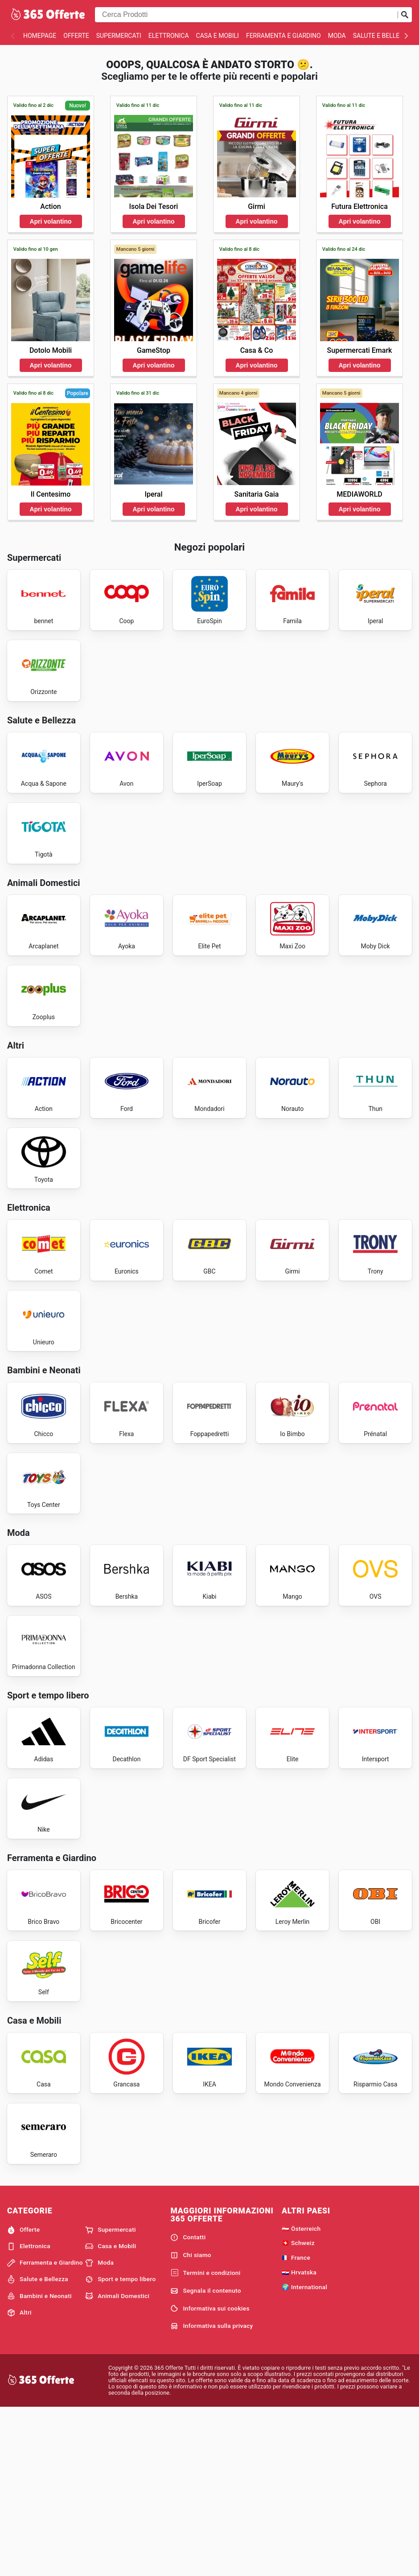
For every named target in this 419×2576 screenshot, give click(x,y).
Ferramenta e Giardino (283, 35)
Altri (19, 2479)
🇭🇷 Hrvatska (299, 2439)
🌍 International (304, 2453)
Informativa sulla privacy (211, 2493)
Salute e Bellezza (382, 35)
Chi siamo (190, 2422)
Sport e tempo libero (120, 2446)
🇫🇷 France (296, 2424)
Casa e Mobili (217, 35)
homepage (39, 35)
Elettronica (168, 35)
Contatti (187, 2404)
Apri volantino (50, 221)
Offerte (76, 35)
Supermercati (118, 35)
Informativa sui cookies (209, 2475)
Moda (337, 35)
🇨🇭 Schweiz (298, 2409)
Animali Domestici (117, 2463)
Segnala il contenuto (205, 2458)
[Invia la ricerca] (405, 15)
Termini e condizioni (205, 2440)
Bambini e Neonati (39, 2463)
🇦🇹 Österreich (301, 2395)
